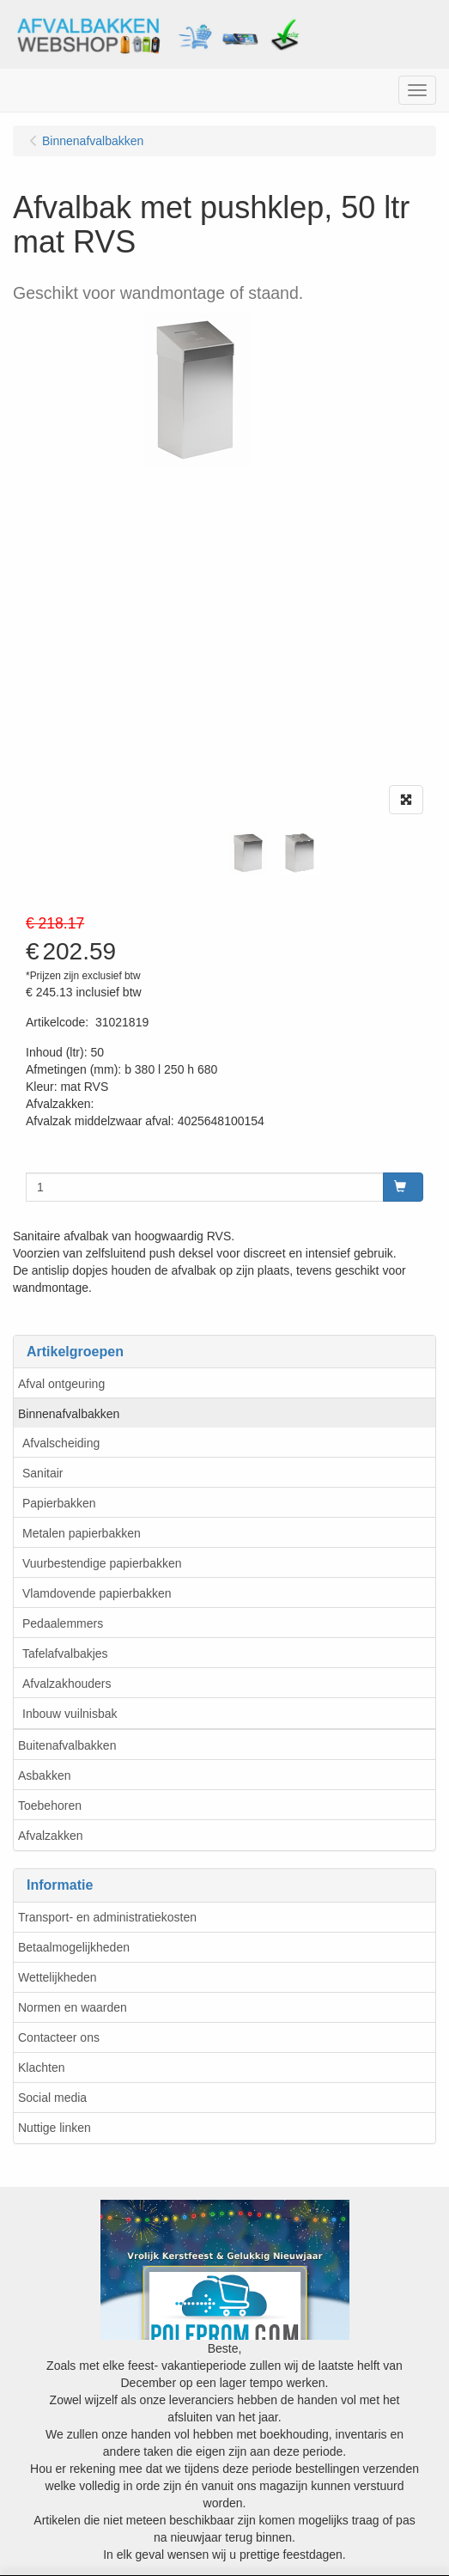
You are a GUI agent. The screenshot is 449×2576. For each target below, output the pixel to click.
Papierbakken (59, 1503)
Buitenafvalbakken (67, 1745)
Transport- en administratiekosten (107, 1917)
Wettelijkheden (57, 1977)
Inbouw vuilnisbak (70, 1713)
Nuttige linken (54, 2127)
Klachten (41, 2067)
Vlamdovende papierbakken (97, 1593)
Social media (52, 2097)
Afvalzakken (50, 1835)
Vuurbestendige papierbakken (102, 1563)
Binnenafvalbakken (68, 1414)
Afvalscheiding (61, 1443)
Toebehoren (50, 1805)
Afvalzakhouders (67, 1683)
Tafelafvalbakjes (65, 1653)
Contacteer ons (59, 2037)
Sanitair (42, 1473)
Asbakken (44, 1775)
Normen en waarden (72, 2007)
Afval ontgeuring (61, 1384)
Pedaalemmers (62, 1623)
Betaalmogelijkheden (74, 1947)
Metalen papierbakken (81, 1533)
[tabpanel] (249, 852)
